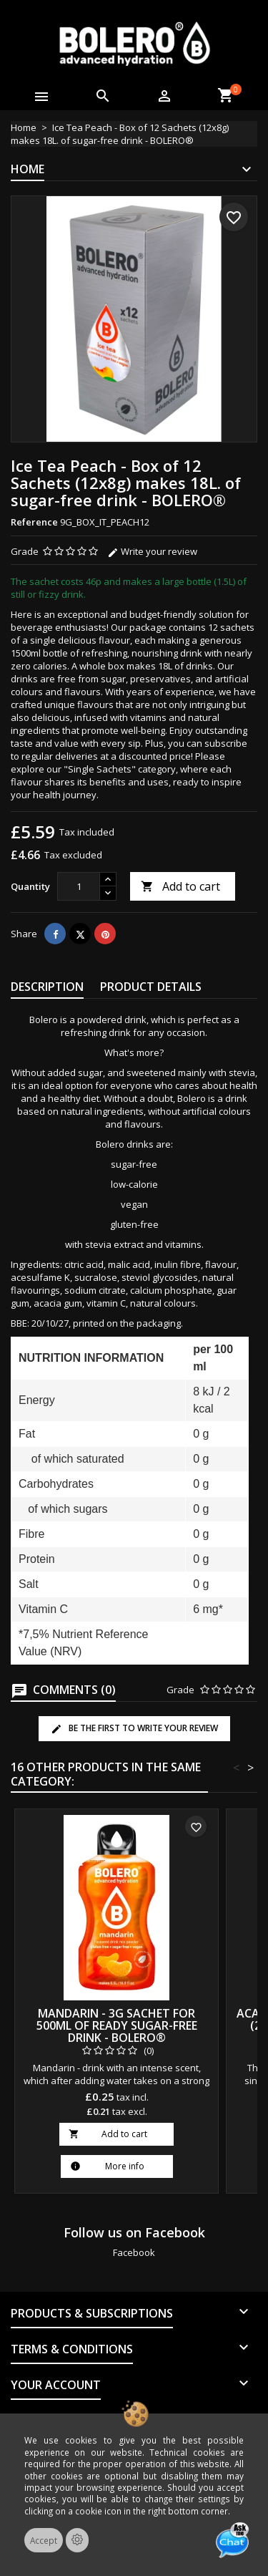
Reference (34, 521)
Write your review (152, 551)
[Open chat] (232, 2540)
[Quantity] (78, 886)
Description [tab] (47, 986)
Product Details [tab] (151, 986)
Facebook (134, 2252)
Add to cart (180, 886)
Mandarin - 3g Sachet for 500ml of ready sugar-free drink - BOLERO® (116, 2025)
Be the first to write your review (134, 1728)
